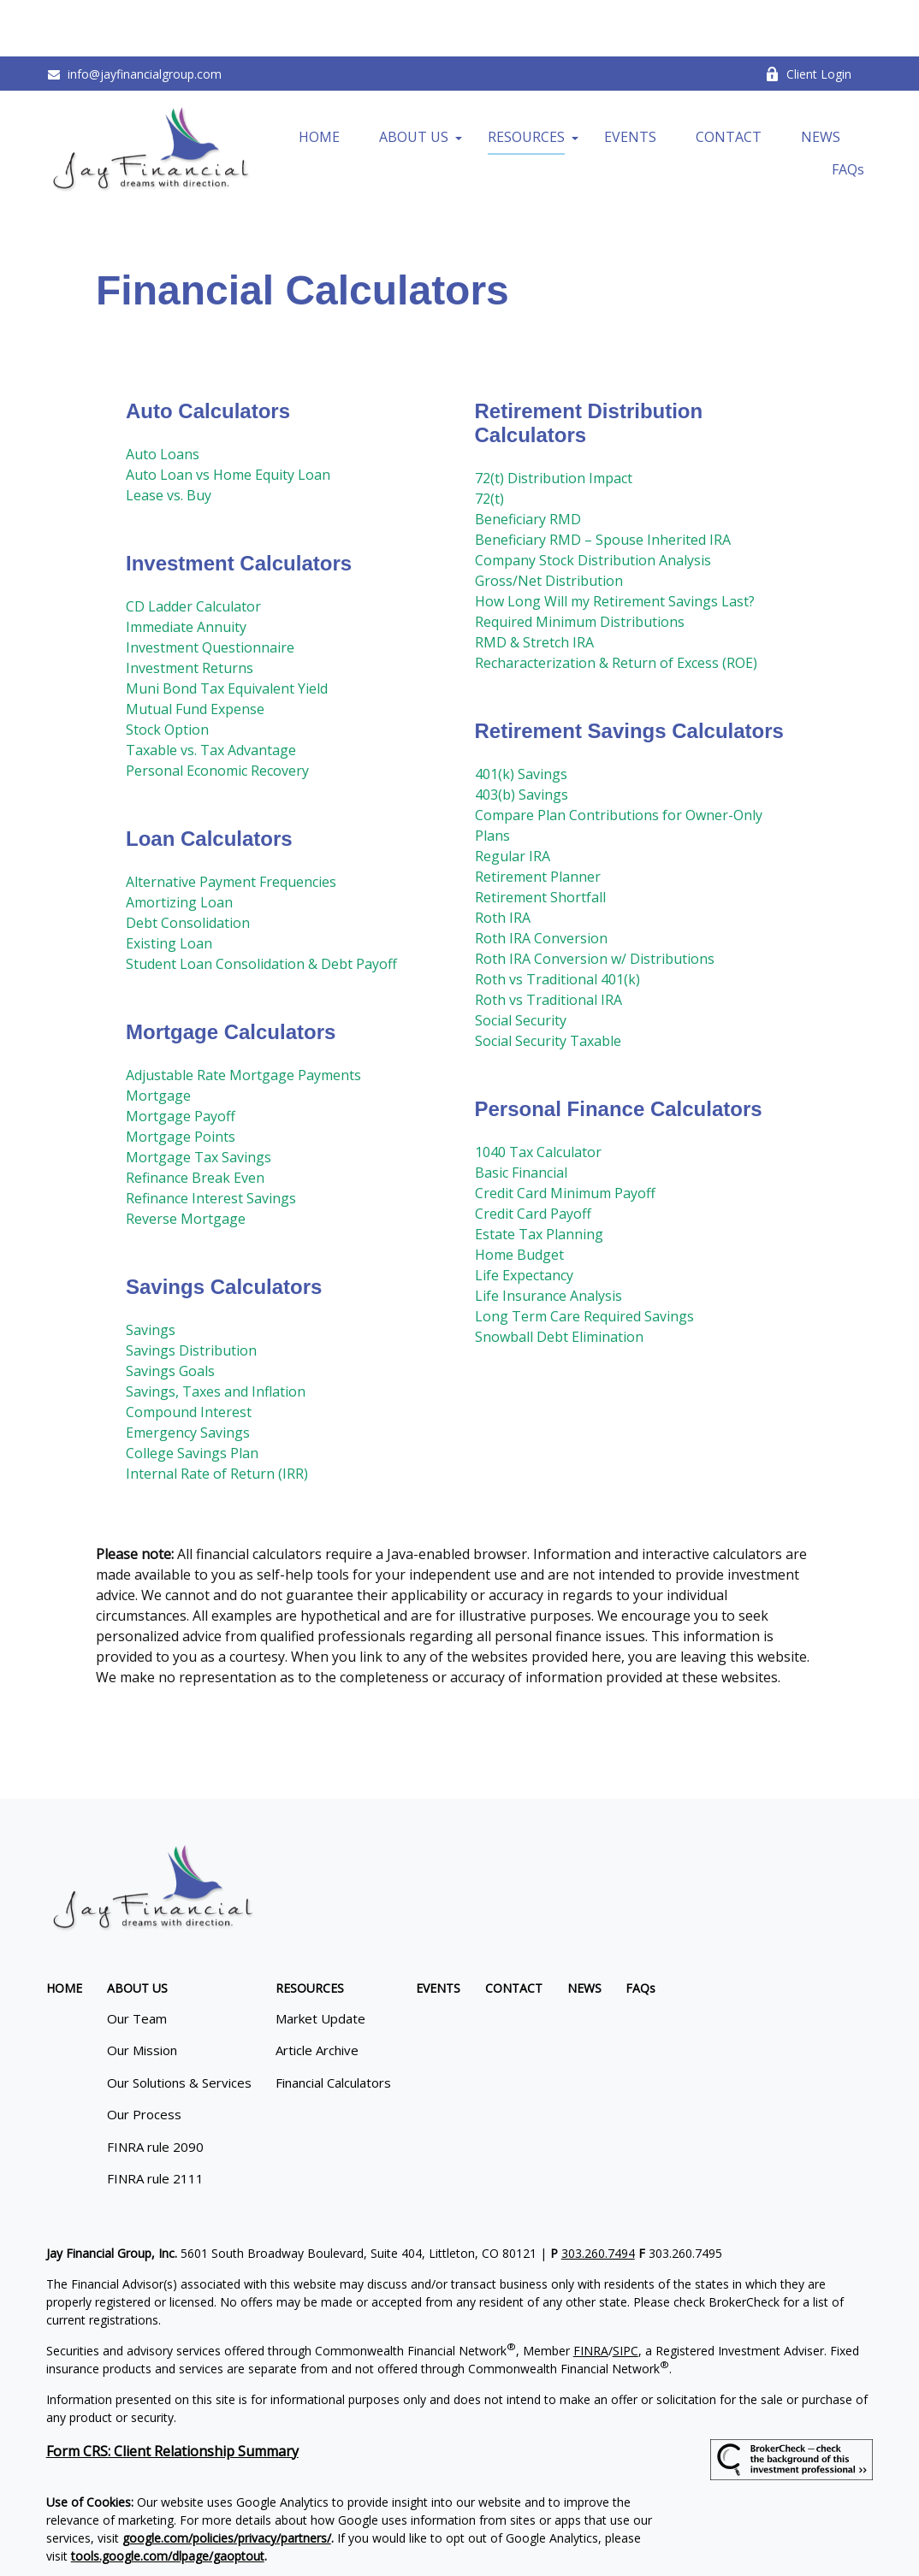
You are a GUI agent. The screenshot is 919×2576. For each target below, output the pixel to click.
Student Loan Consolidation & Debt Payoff (261, 906)
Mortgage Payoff (180, 1058)
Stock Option (167, 672)
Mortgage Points (180, 1079)
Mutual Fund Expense (195, 651)
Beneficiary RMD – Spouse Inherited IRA (603, 482)
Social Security (520, 963)
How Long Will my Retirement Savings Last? (615, 544)
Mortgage (158, 1038)
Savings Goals (170, 1313)
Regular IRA (512, 798)
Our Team (137, 1961)
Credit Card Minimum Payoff (565, 1135)
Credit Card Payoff (533, 1156)
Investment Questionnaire (210, 590)
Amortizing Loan (179, 845)
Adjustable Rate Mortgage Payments (243, 1017)
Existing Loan (169, 886)
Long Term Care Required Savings (584, 1259)
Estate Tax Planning (539, 1176)
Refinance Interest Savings (211, 1140)
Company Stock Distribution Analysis (593, 502)
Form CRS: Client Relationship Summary (172, 2393)
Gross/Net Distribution (549, 523)
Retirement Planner (538, 819)
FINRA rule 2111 (155, 2121)
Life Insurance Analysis (548, 1238)
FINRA (590, 2293)
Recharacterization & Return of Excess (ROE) (616, 605)
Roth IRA (503, 860)
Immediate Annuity (186, 569)
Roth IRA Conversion (541, 880)
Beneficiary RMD (528, 461)
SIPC (625, 2293)
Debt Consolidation (188, 865)
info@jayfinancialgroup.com (134, 17)
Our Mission (142, 1993)
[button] (319, 80)
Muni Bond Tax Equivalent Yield (227, 631)
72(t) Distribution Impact (553, 420)
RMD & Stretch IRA (534, 585)
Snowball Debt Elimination (559, 1279)
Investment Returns (189, 610)
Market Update (320, 1961)
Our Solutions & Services (179, 2025)
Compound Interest (189, 1354)
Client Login (808, 17)
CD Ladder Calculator (193, 549)
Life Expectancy (524, 1217)
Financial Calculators (333, 2025)
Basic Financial (521, 1115)
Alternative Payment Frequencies (231, 824)
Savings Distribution (191, 1293)
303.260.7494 (598, 2196)
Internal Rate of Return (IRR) (217, 1416)
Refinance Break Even (195, 1120)
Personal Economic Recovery (217, 713)
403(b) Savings (521, 737)
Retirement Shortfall (540, 839)
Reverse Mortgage (186, 1161)
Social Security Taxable (548, 983)
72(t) (489, 441)
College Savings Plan (192, 1395)
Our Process (144, 2057)
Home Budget (519, 1197)
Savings (150, 1272)
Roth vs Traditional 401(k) (557, 922)
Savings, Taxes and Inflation (215, 1334)
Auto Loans (162, 396)
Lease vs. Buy (168, 437)
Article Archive (317, 1993)
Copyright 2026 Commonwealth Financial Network (344, 2529)
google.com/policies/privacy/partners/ (226, 2481)
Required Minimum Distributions (580, 564)
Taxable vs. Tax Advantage (211, 692)
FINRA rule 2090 (155, 2089)
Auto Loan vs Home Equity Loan (228, 417)
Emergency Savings (188, 1375)
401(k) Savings (521, 716)
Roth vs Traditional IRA (548, 942)
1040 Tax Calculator (538, 1094)
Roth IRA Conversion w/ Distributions (594, 901)
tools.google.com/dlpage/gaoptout (167, 2498)
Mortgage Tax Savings (198, 1099)
